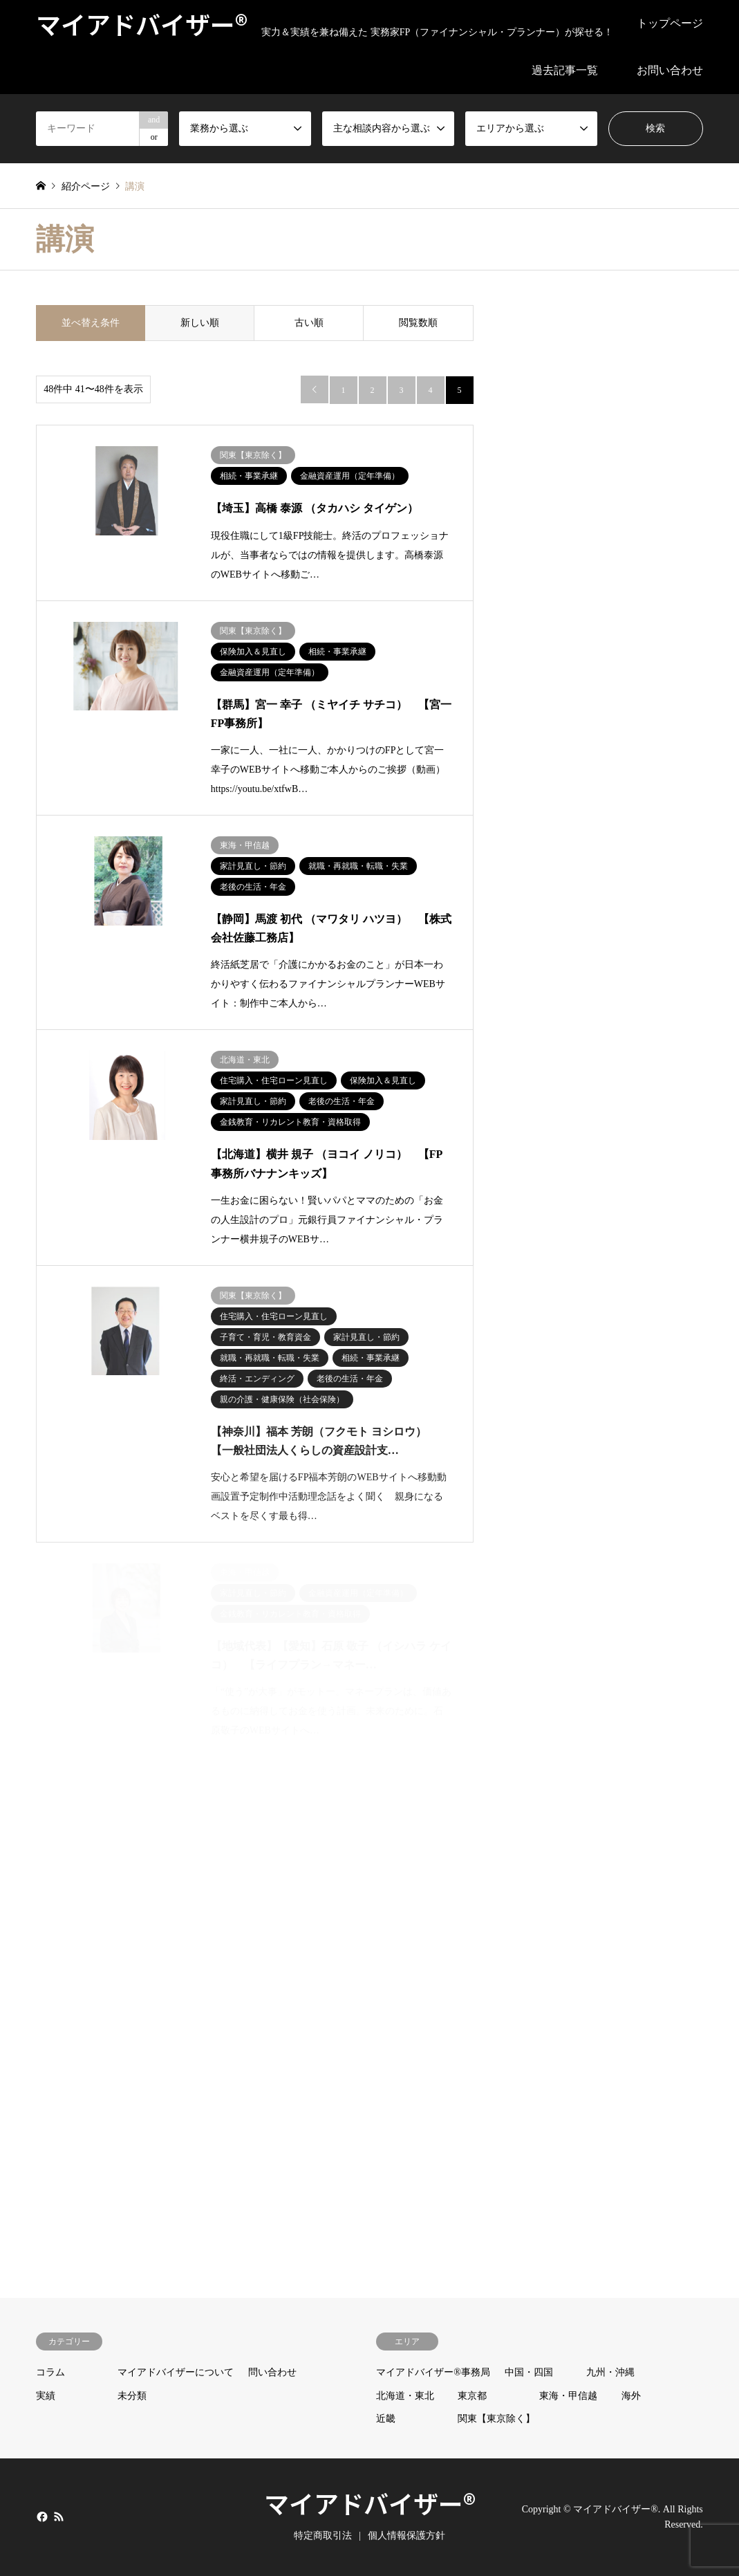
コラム (50, 2372)
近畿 (385, 2418)
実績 (45, 2396)
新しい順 (199, 323)
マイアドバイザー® (370, 2503)
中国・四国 (529, 2372)
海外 (631, 2396)
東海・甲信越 (568, 2396)
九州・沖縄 (610, 2372)
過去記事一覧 (565, 70)
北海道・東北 (405, 2396)
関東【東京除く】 (496, 2418)
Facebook (41, 2516)
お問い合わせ (670, 70)
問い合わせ (272, 2372)
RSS (59, 2516)
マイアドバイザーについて (176, 2372)
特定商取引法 (323, 2535)
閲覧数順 (418, 323)
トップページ (670, 23)
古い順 (309, 323)
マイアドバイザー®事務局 (433, 2372)
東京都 (472, 2396)
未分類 (132, 2396)
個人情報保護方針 (406, 2535)
